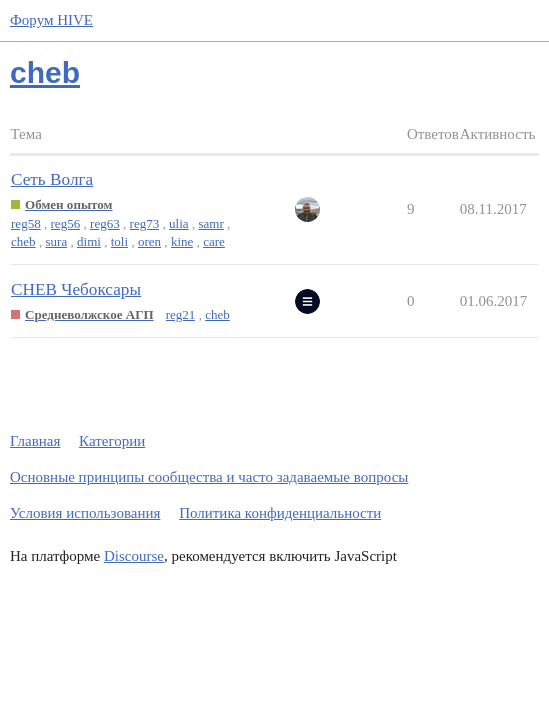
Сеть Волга (52, 179)
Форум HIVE (51, 20)
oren (149, 241)
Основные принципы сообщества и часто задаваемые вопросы (209, 477)
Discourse (134, 556)
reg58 (26, 223)
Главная (35, 441)
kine (182, 241)
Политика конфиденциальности (280, 513)
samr (210, 223)
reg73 (145, 223)
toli (119, 241)
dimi (89, 241)
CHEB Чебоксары (76, 289)
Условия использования (85, 513)
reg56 (66, 223)
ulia (179, 223)
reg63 (105, 223)
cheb (23, 241)
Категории (112, 441)
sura (56, 241)
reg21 (181, 314)
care (214, 241)
